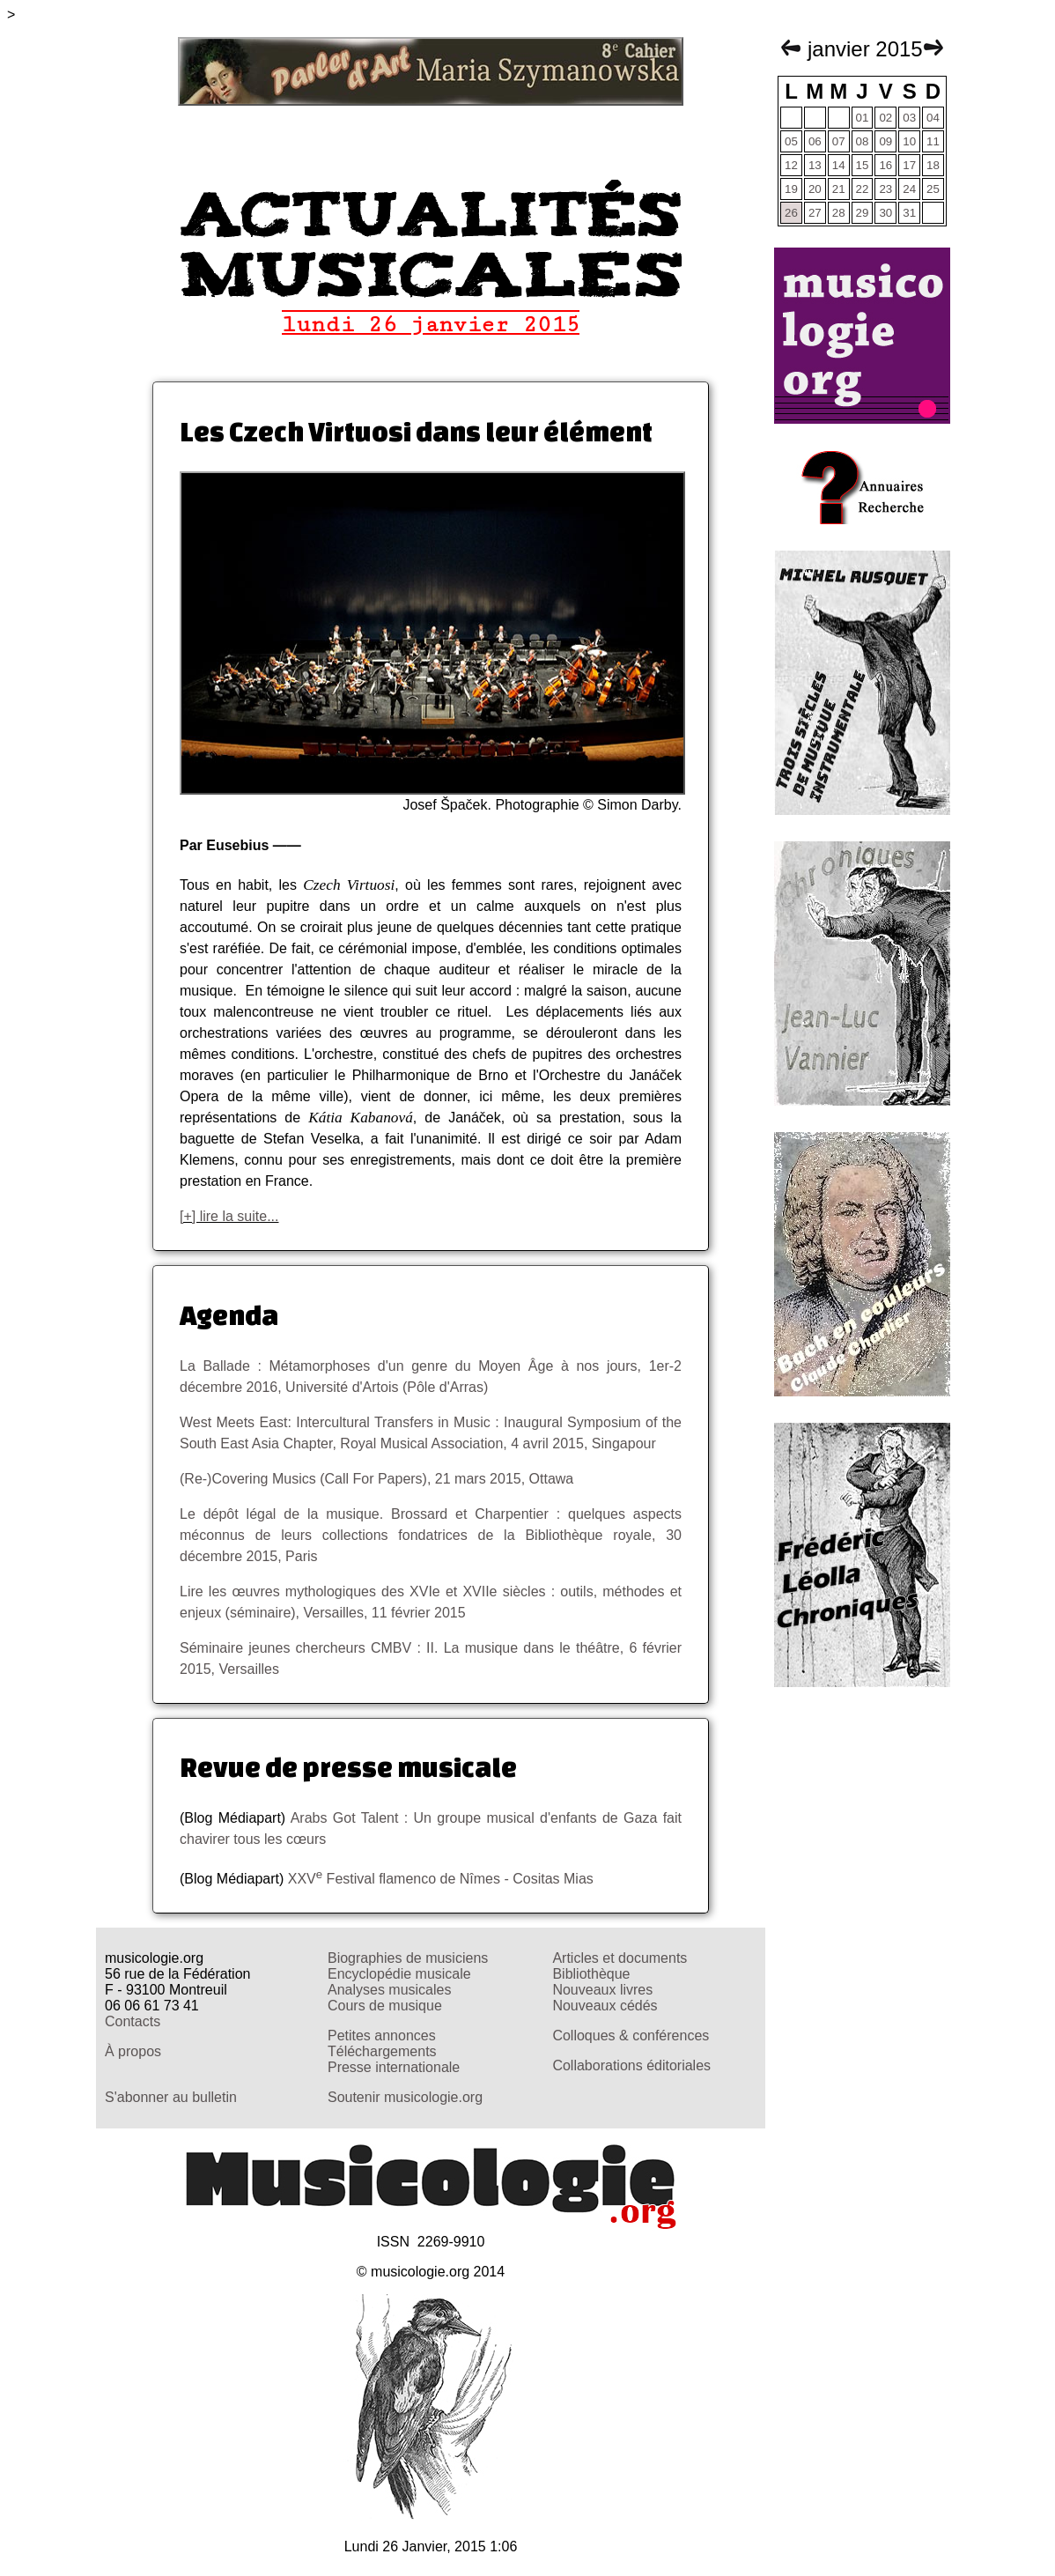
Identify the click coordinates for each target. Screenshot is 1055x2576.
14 (838, 165)
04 (933, 117)
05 (791, 141)
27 (815, 212)
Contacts (132, 2021)
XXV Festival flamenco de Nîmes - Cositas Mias (441, 1878)
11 (933, 141)
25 (933, 189)
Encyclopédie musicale (399, 1973)
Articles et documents (619, 1958)
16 (885, 165)
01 (862, 117)
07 (838, 141)
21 (838, 189)
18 (933, 165)
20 (815, 189)
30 (885, 212)
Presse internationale (394, 2067)
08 (862, 141)
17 (909, 165)
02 (885, 117)
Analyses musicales (390, 1989)
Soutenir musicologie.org (405, 2097)
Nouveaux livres (602, 1989)
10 (909, 141)
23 (885, 189)
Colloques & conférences (630, 2035)
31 (909, 212)
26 (791, 212)
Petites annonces (382, 2035)
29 (862, 212)
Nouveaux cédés (604, 2005)
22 (862, 189)
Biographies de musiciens (408, 1958)
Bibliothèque (591, 1973)
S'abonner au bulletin (171, 2097)
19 (791, 189)
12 (791, 165)
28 (838, 212)
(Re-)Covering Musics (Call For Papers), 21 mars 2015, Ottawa (376, 1478)
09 (885, 141)
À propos (133, 2051)
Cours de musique (385, 2005)
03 (909, 117)
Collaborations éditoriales (631, 2065)
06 (815, 141)
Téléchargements (382, 2051)
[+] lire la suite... (229, 1216)
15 (862, 165)
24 (909, 189)
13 (815, 165)
